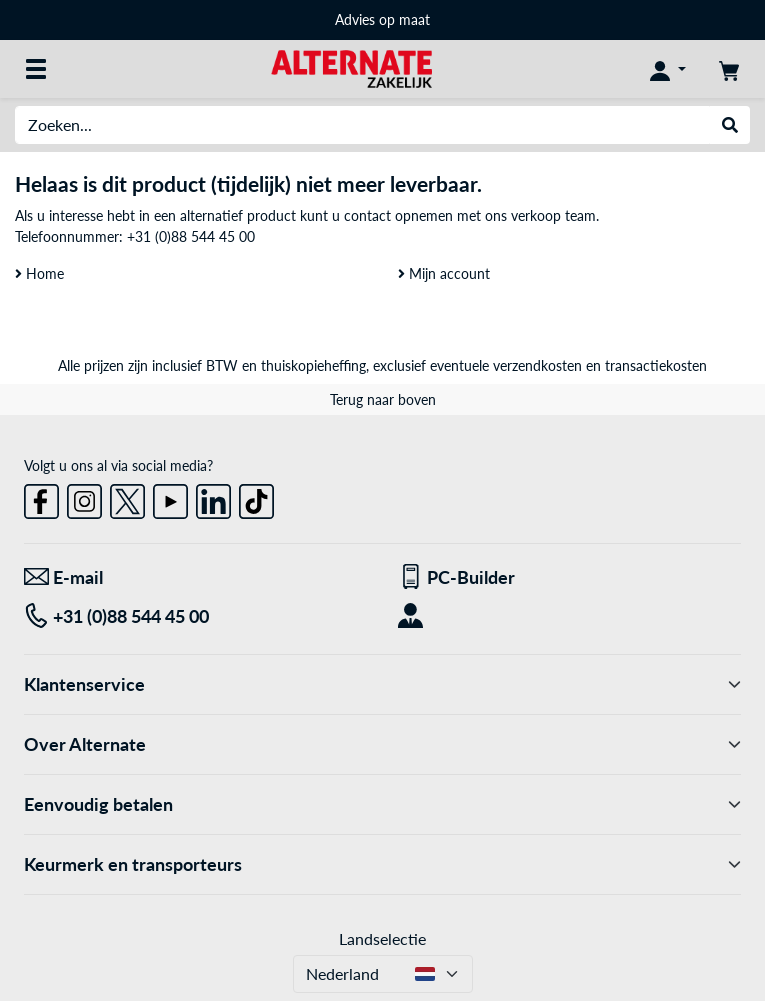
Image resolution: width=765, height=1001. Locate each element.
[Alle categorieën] (36, 69)
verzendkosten (537, 365)
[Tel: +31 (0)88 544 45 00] (196, 616)
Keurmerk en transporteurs (382, 864)
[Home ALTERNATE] (351, 67)
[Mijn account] (668, 69)
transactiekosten (656, 365)
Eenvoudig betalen (382, 804)
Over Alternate (382, 744)
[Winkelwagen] (729, 69)
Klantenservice (382, 684)
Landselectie (382, 938)
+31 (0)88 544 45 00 (191, 236)
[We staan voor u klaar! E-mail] (196, 577)
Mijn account (444, 273)
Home (39, 273)
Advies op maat (382, 19)
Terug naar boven (383, 399)
